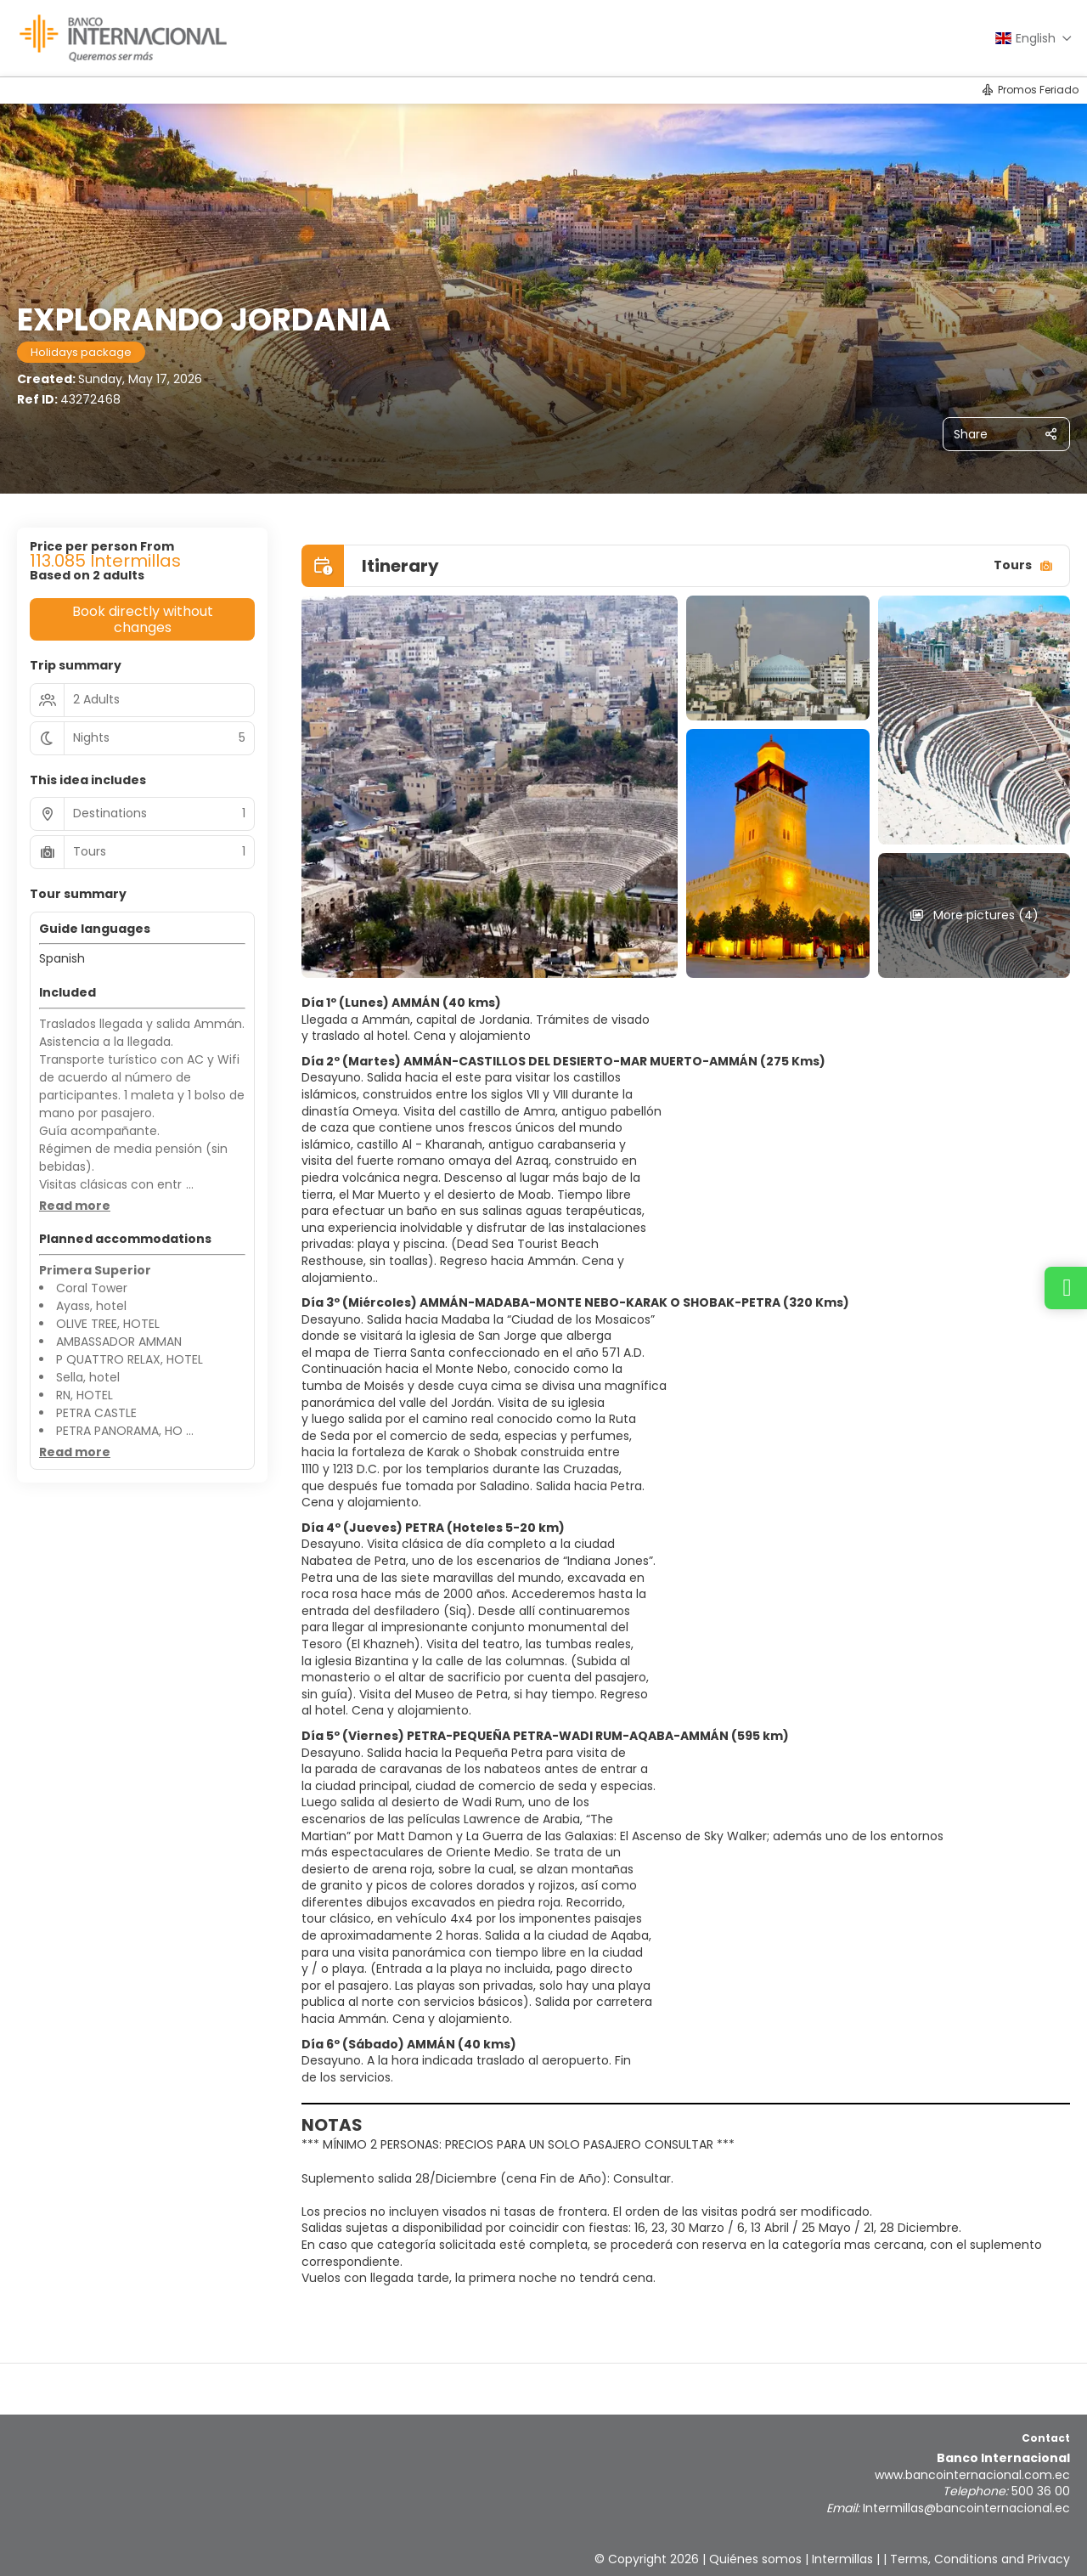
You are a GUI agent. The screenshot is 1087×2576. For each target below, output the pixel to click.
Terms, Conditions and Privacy (980, 2559)
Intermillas (842, 2559)
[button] (74, 1206)
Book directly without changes (142, 619)
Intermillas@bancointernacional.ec (966, 2508)
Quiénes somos (755, 2559)
